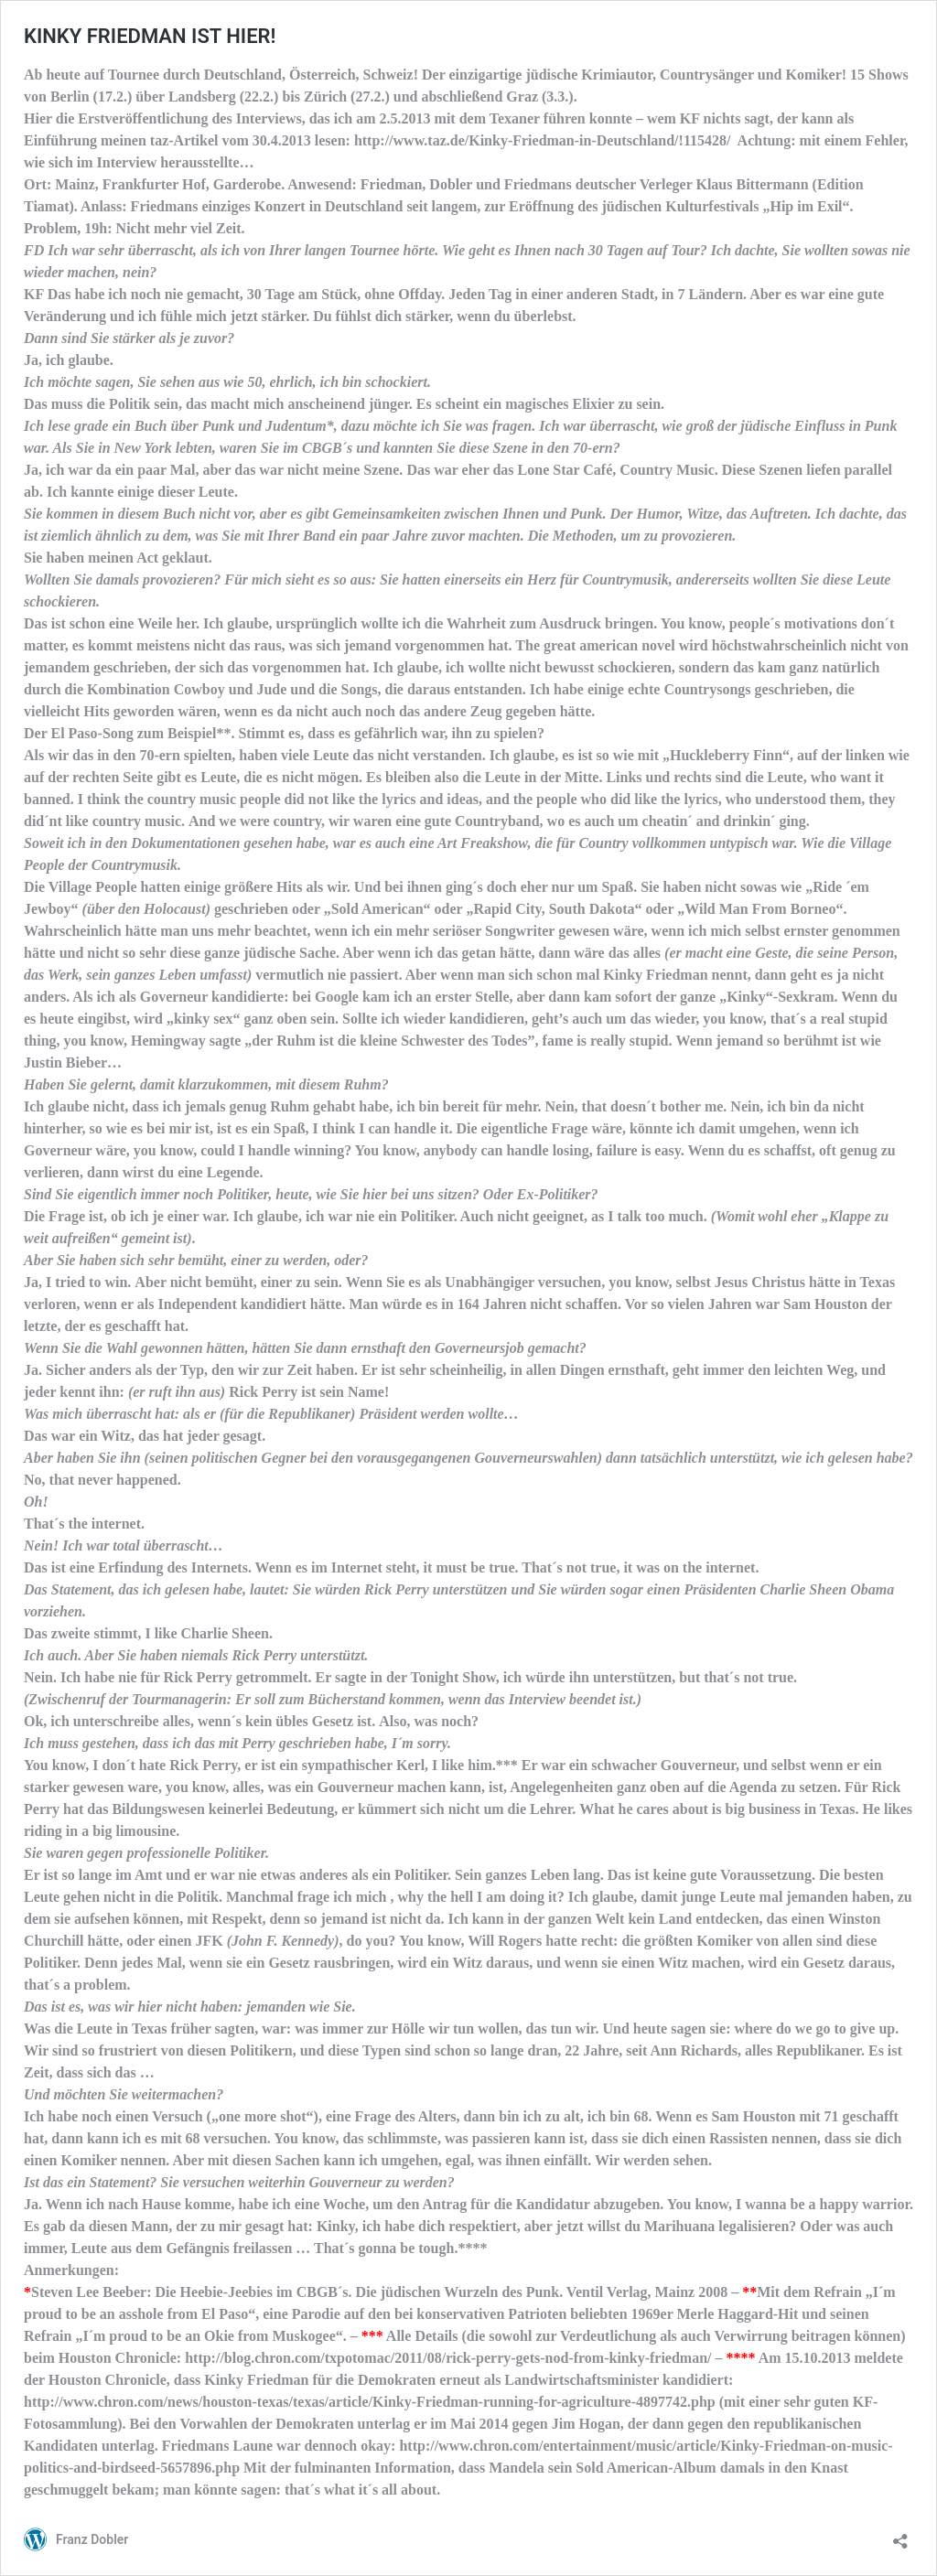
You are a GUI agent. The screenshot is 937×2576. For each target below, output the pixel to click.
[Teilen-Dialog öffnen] (900, 2535)
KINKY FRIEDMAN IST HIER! (149, 36)
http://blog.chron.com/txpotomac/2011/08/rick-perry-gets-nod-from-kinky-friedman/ (448, 2358)
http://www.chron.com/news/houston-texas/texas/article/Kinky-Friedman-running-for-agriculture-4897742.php (370, 2402)
